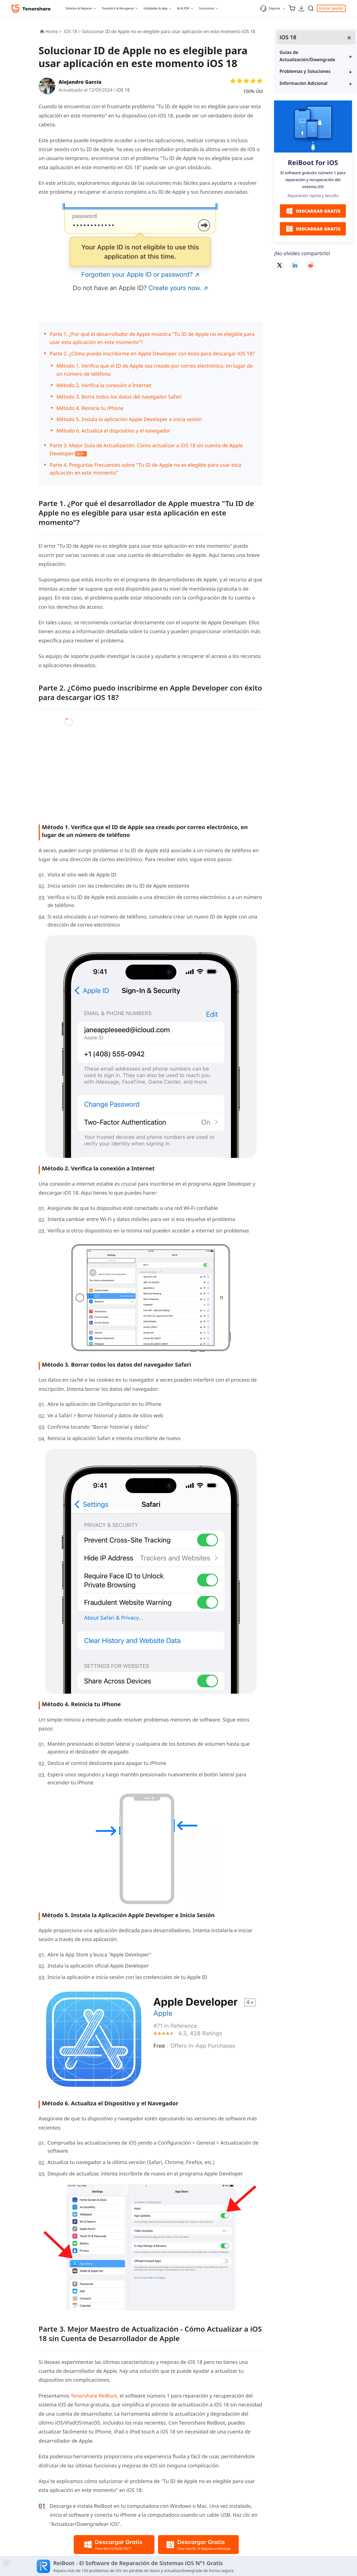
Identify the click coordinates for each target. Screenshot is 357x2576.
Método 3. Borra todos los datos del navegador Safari (119, 396)
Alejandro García (80, 81)
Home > (53, 31)
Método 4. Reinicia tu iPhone (90, 408)
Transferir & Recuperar (118, 8)
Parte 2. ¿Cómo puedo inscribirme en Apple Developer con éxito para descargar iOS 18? (152, 353)
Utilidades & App (156, 8)
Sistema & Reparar (79, 8)
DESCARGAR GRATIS (313, 211)
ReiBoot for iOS (313, 162)
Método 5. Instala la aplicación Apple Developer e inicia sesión (129, 419)
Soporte (270, 8)
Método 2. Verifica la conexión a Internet (104, 385)
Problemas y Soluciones (305, 71)
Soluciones (206, 8)
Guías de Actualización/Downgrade (307, 56)
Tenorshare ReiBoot (94, 2395)
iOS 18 (123, 90)
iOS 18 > (73, 31)
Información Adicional (304, 83)
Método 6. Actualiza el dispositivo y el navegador (113, 430)
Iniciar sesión (331, 8)
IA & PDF (183, 8)
